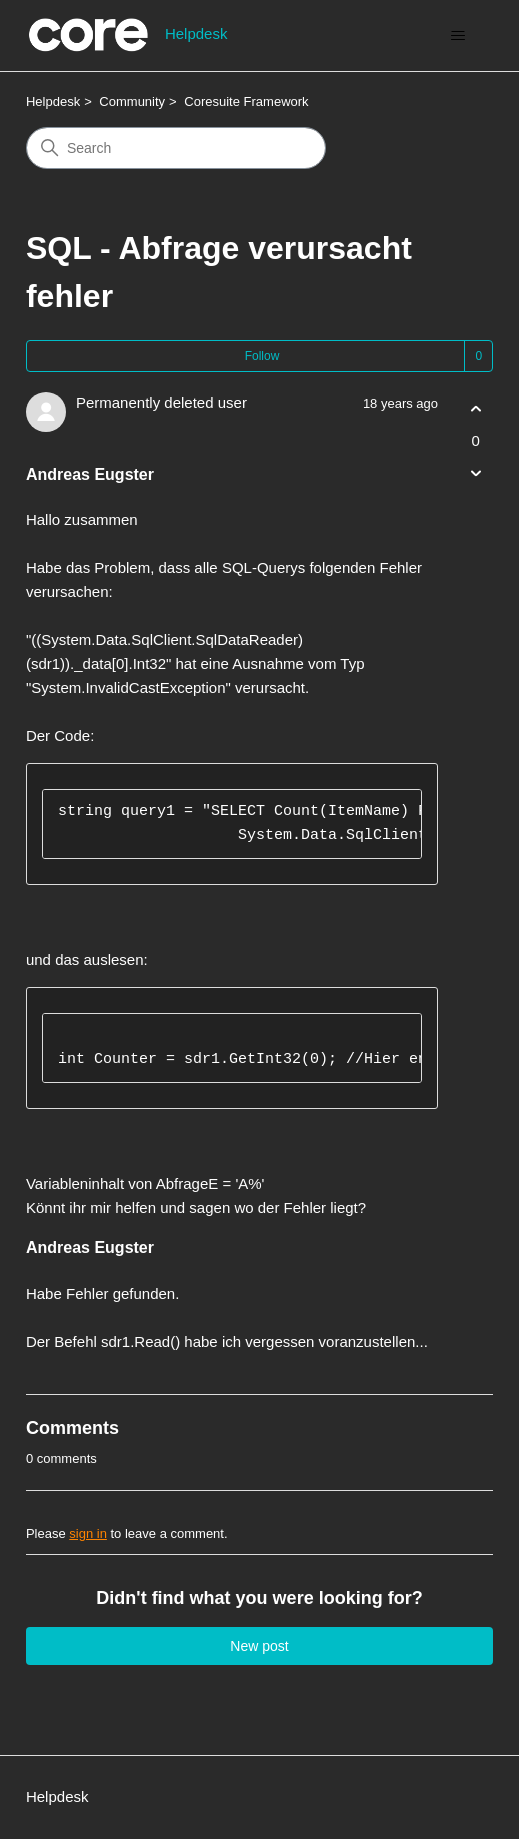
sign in (88, 1533)
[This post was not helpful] (475, 472)
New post (259, 1646)
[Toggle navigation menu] (457, 36)
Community (132, 101)
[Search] (176, 148)
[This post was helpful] (475, 409)
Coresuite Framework (246, 101)
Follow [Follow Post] (262, 356)
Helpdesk (53, 101)
